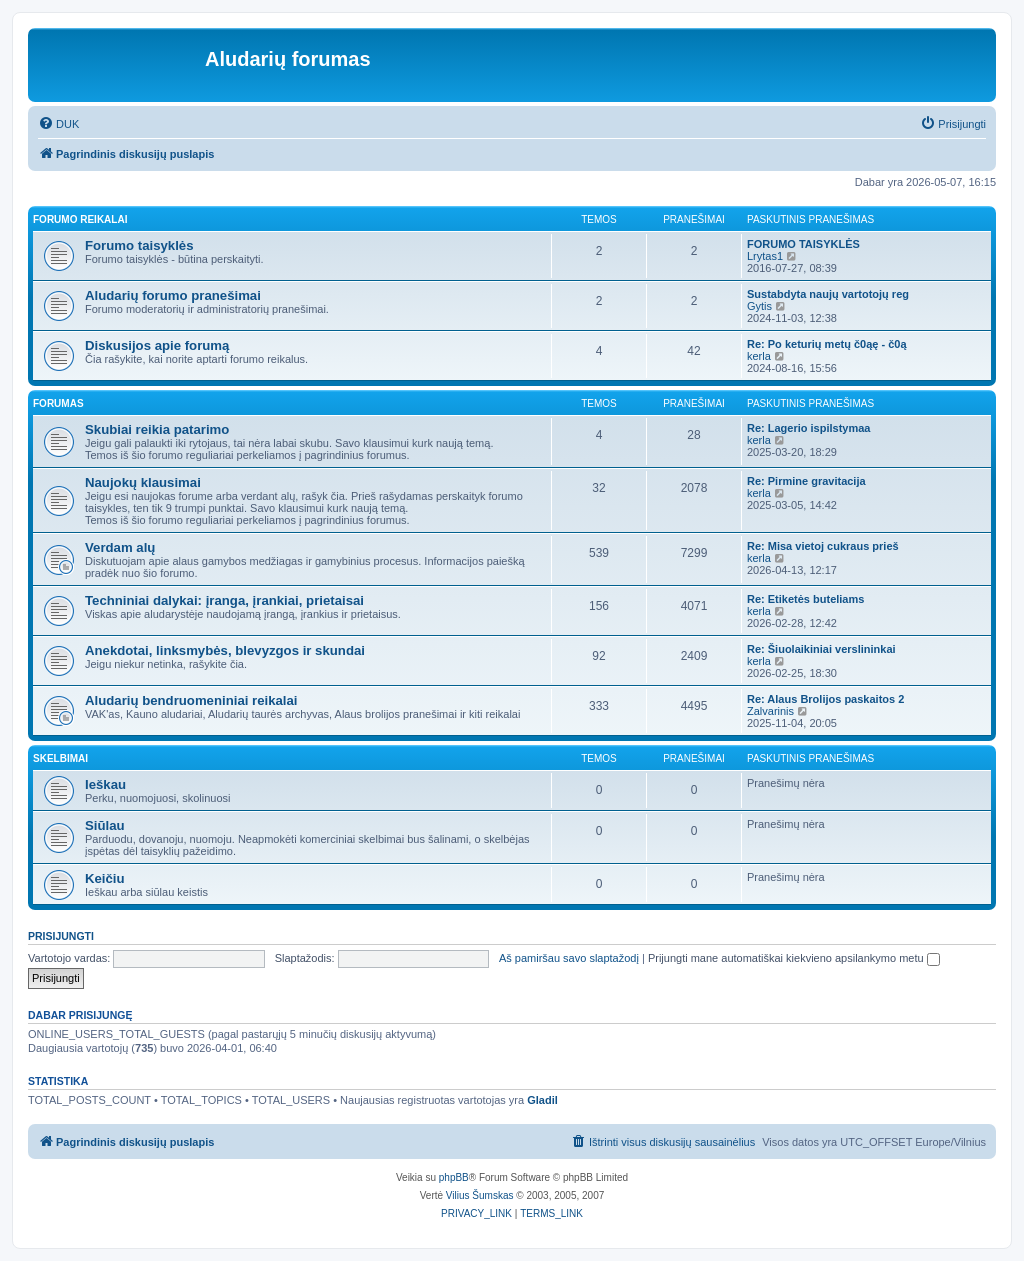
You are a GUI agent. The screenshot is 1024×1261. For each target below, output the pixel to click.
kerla (759, 356)
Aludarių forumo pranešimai (173, 295)
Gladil (542, 1100)
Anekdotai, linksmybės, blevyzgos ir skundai (225, 650)
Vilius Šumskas (480, 1195)
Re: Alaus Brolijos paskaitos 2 (825, 699)
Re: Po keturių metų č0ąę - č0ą (827, 344)
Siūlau (105, 825)
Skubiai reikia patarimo (157, 429)
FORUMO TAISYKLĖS (803, 244)
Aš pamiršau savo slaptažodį (569, 958)
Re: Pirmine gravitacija (806, 481)
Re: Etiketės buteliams (805, 599)
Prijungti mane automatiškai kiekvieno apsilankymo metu (794, 958)
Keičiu (105, 878)
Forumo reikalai (80, 219)
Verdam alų (120, 547)
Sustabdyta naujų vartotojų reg (828, 294)
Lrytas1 (765, 256)
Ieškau (105, 784)
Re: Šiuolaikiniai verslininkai (821, 649)
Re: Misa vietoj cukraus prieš (823, 546)
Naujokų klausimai (143, 482)
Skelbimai (60, 758)
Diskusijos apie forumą (157, 345)
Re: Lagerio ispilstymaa (809, 428)
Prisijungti (61, 936)
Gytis (759, 306)
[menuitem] (58, 124)
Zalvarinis (770, 711)
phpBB (454, 1177)
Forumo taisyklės (139, 245)
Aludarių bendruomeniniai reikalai (191, 700)
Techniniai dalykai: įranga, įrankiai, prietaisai (224, 600)
